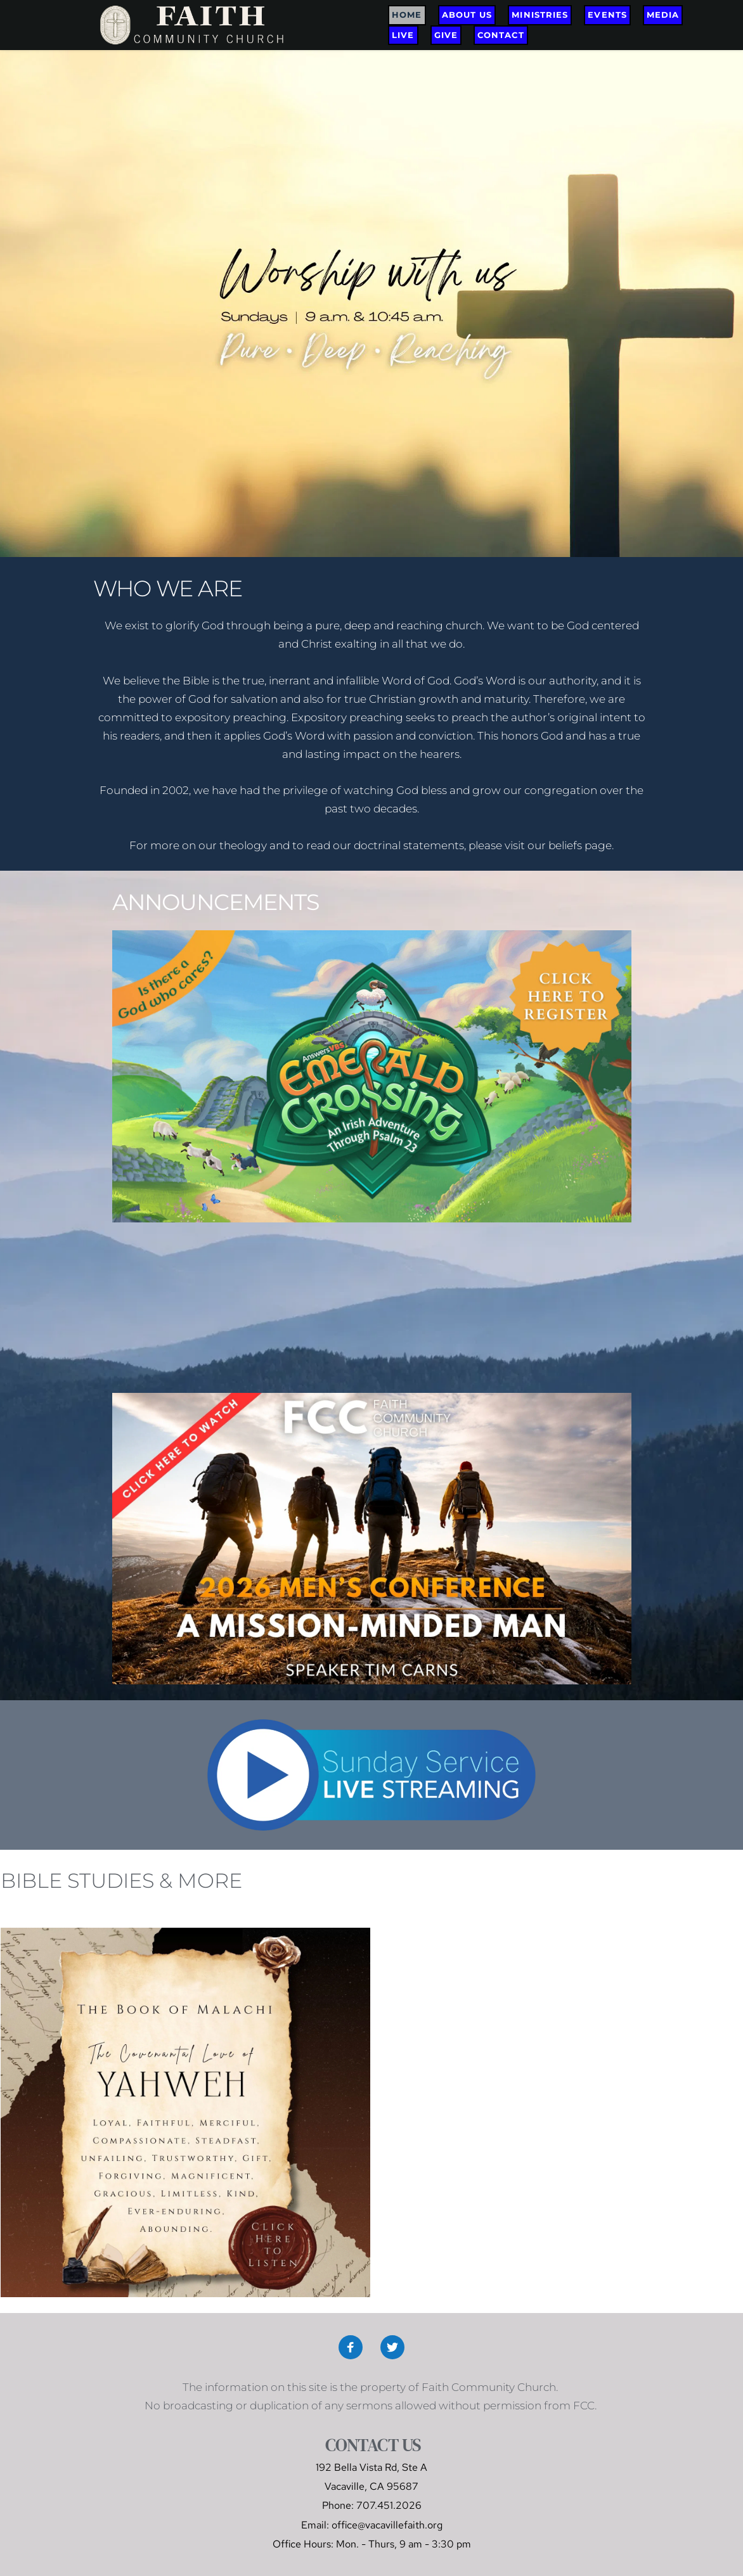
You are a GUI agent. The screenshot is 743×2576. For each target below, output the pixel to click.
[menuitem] (406, 15)
